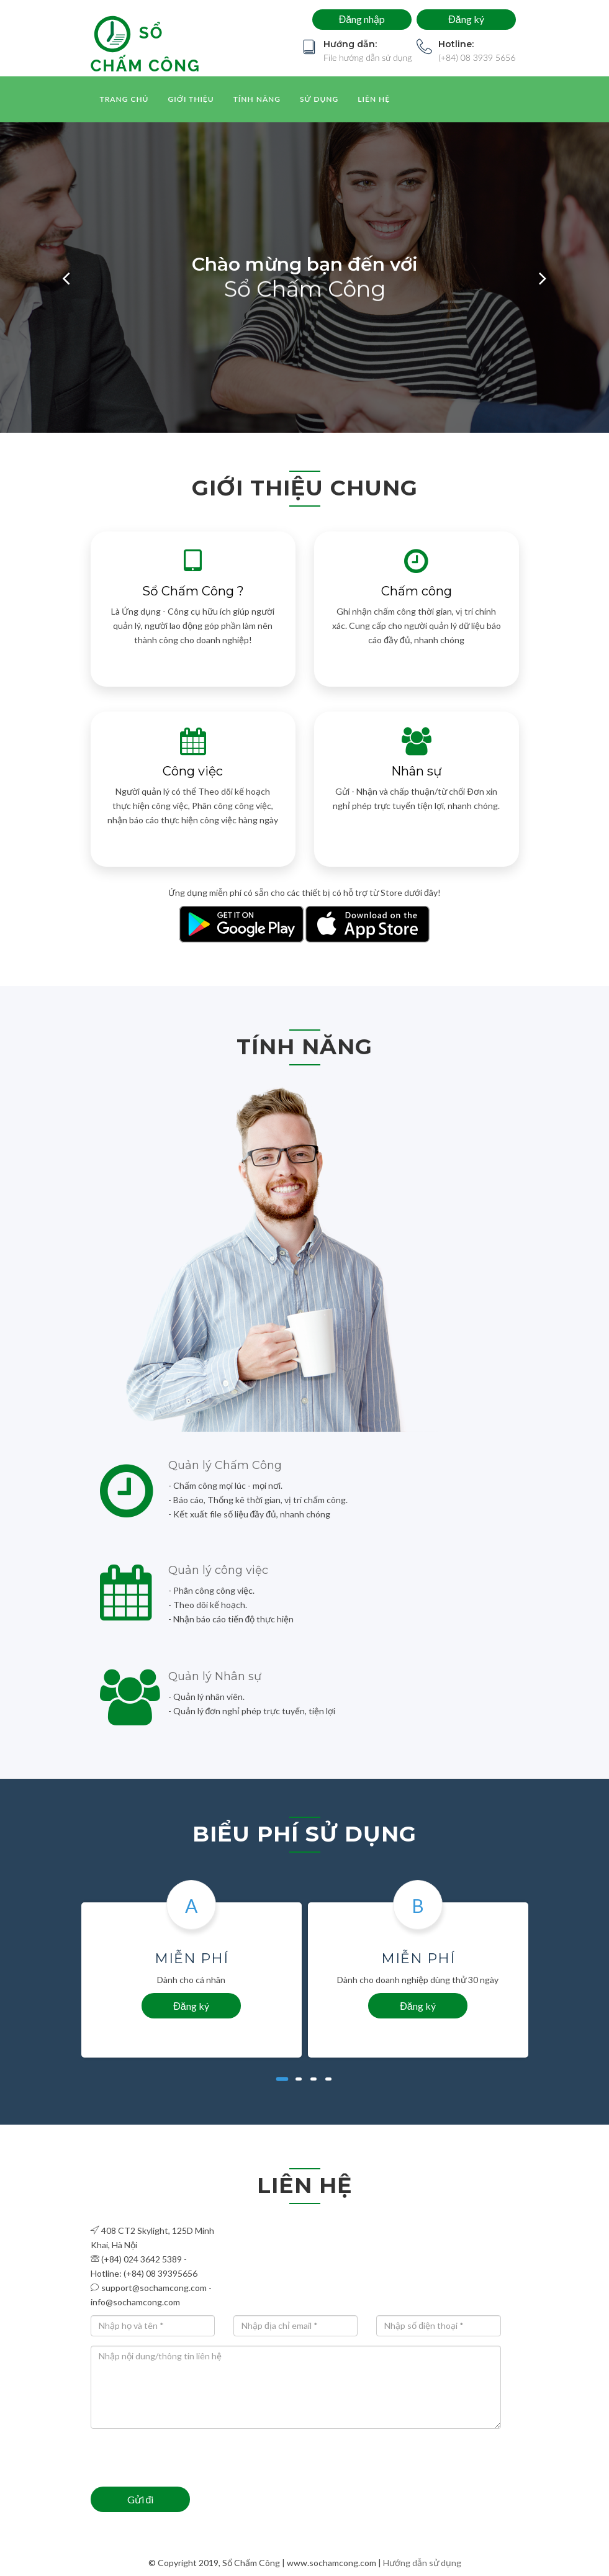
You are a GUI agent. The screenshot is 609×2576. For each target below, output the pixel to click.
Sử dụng (319, 99)
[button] (66, 278)
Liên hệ (374, 99)
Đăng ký (466, 19)
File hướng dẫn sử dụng (367, 57)
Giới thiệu (191, 99)
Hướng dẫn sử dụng (422, 2562)
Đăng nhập (361, 19)
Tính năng (257, 99)
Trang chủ (124, 99)
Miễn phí (191, 1958)
